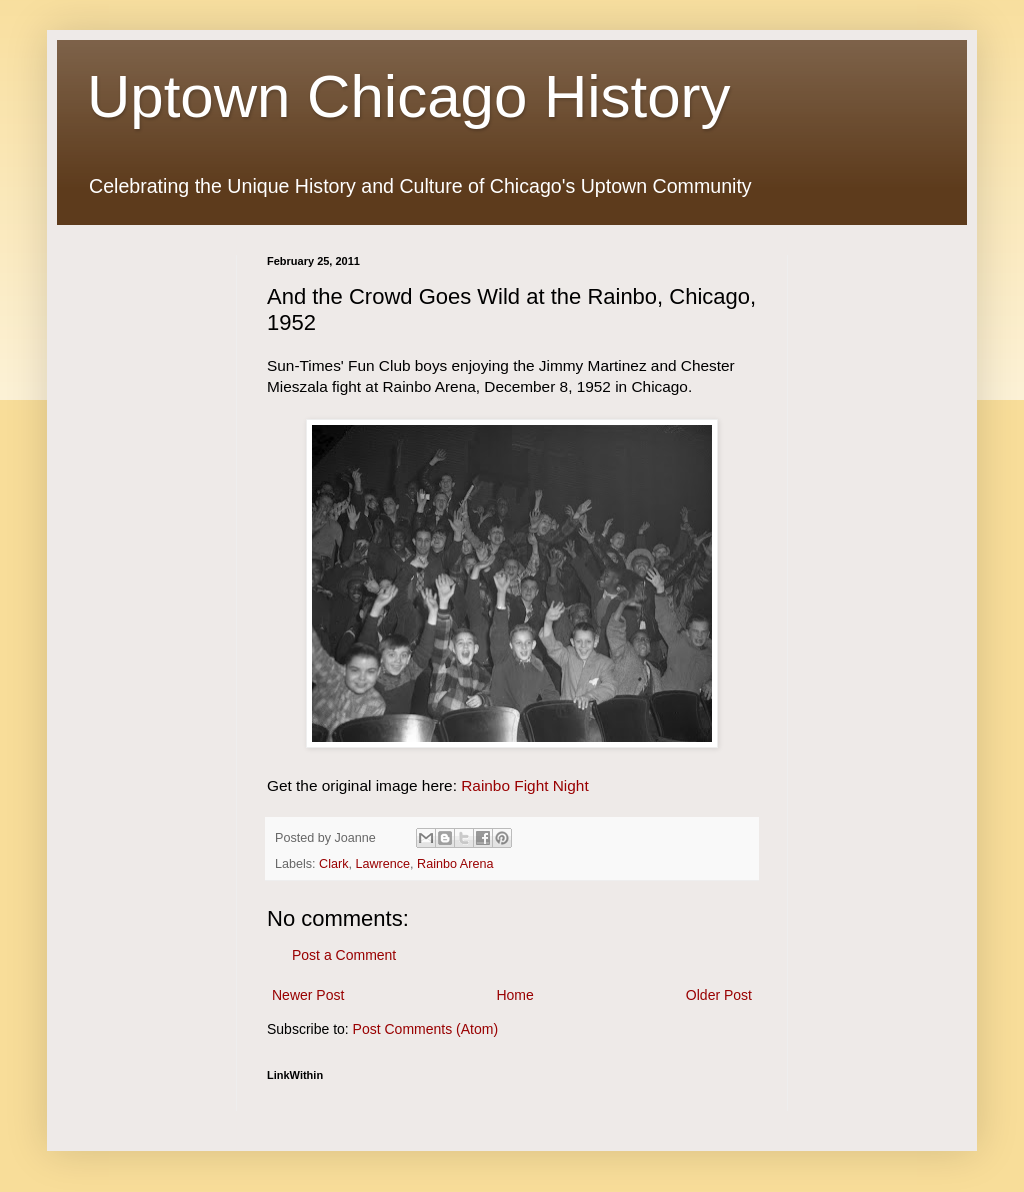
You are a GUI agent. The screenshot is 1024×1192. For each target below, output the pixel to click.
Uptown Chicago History (409, 96)
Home (514, 995)
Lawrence (383, 864)
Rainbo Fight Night (524, 785)
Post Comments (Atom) (425, 1029)
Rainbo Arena (455, 864)
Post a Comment (344, 955)
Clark (333, 864)
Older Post (719, 995)
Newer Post (308, 995)
